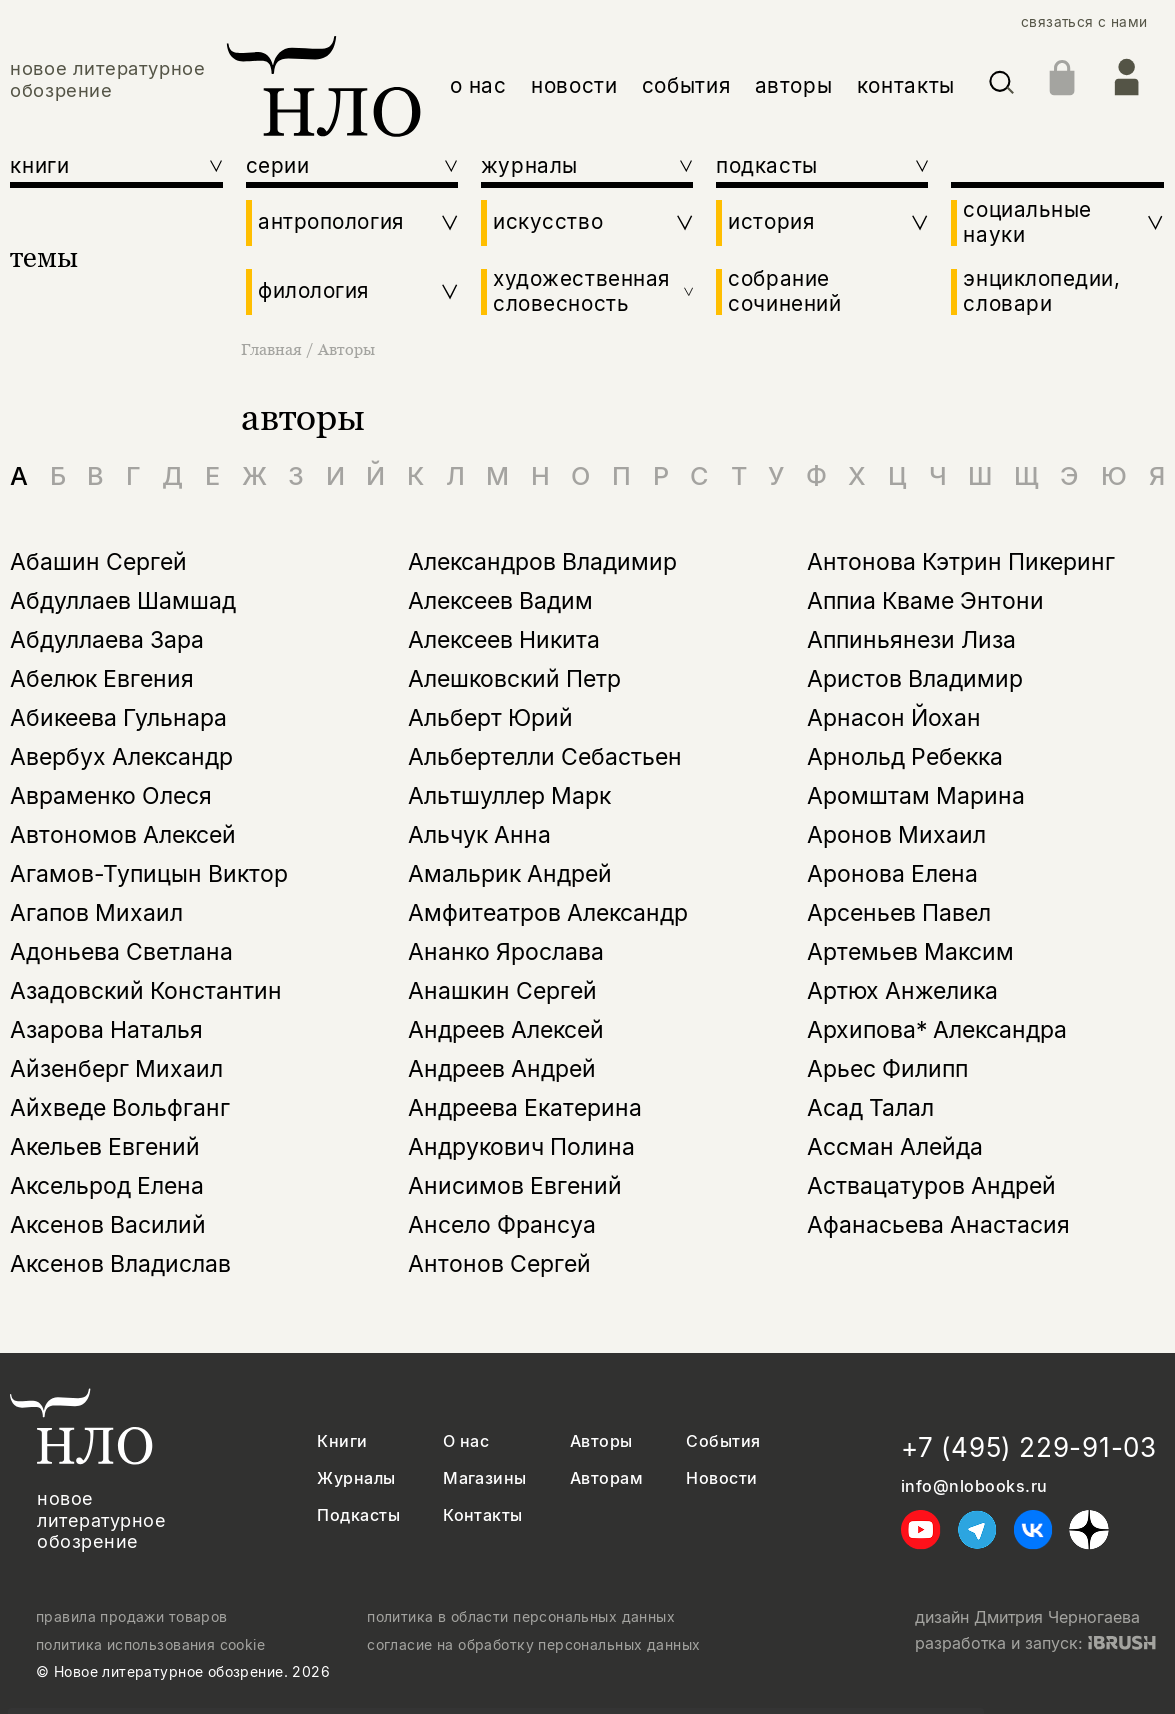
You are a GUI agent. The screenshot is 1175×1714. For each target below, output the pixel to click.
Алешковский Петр (514, 679)
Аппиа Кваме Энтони (925, 601)
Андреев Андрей (502, 1069)
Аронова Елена (892, 874)
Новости (721, 1478)
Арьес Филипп (887, 1069)
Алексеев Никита (504, 640)
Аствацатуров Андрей (931, 1186)
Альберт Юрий (490, 718)
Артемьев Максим (910, 952)
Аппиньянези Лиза (911, 640)
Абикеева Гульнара (118, 718)
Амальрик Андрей (510, 874)
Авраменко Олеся (111, 796)
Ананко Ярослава (506, 952)
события (686, 85)
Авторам (606, 1478)
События (723, 1441)
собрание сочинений (784, 291)
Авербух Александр (121, 757)
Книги (342, 1441)
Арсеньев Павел (899, 913)
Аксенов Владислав (120, 1264)
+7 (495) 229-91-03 (1029, 1447)
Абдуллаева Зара (107, 640)
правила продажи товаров (132, 1617)
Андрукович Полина (521, 1147)
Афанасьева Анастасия (938, 1225)
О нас (466, 1441)
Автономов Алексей (123, 835)
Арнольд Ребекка (905, 757)
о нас (478, 85)
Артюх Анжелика (902, 991)
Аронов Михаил (896, 835)
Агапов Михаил (96, 913)
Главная (273, 349)
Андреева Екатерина (525, 1108)
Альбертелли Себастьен (545, 757)
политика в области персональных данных (521, 1617)
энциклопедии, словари (1041, 291)
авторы (794, 85)
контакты (906, 85)
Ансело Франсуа (502, 1225)
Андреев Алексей (506, 1030)
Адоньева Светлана (121, 952)
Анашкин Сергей (502, 991)
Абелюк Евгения (102, 679)
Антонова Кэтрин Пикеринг (961, 562)
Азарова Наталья (106, 1030)
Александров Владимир (542, 562)
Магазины (485, 1478)
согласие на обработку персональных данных (533, 1645)
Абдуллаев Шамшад (123, 601)
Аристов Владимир (915, 679)
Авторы (346, 349)
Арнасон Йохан (894, 718)
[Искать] (1001, 86)
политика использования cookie (150, 1645)
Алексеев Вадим (500, 601)
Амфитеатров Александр (548, 913)
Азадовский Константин (146, 991)
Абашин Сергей (98, 562)
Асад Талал (870, 1108)
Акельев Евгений (105, 1147)
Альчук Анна (479, 835)
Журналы (356, 1478)
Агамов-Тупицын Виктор (149, 874)
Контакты (483, 1515)
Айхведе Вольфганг (120, 1108)
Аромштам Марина (916, 796)
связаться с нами (1084, 22)
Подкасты (358, 1515)
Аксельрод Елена (107, 1186)
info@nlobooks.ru (974, 1486)
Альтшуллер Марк (509, 796)
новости (574, 85)
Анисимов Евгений (515, 1186)
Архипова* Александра (937, 1030)
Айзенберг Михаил (116, 1069)
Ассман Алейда (895, 1147)
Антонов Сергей (499, 1264)
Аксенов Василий (108, 1225)
